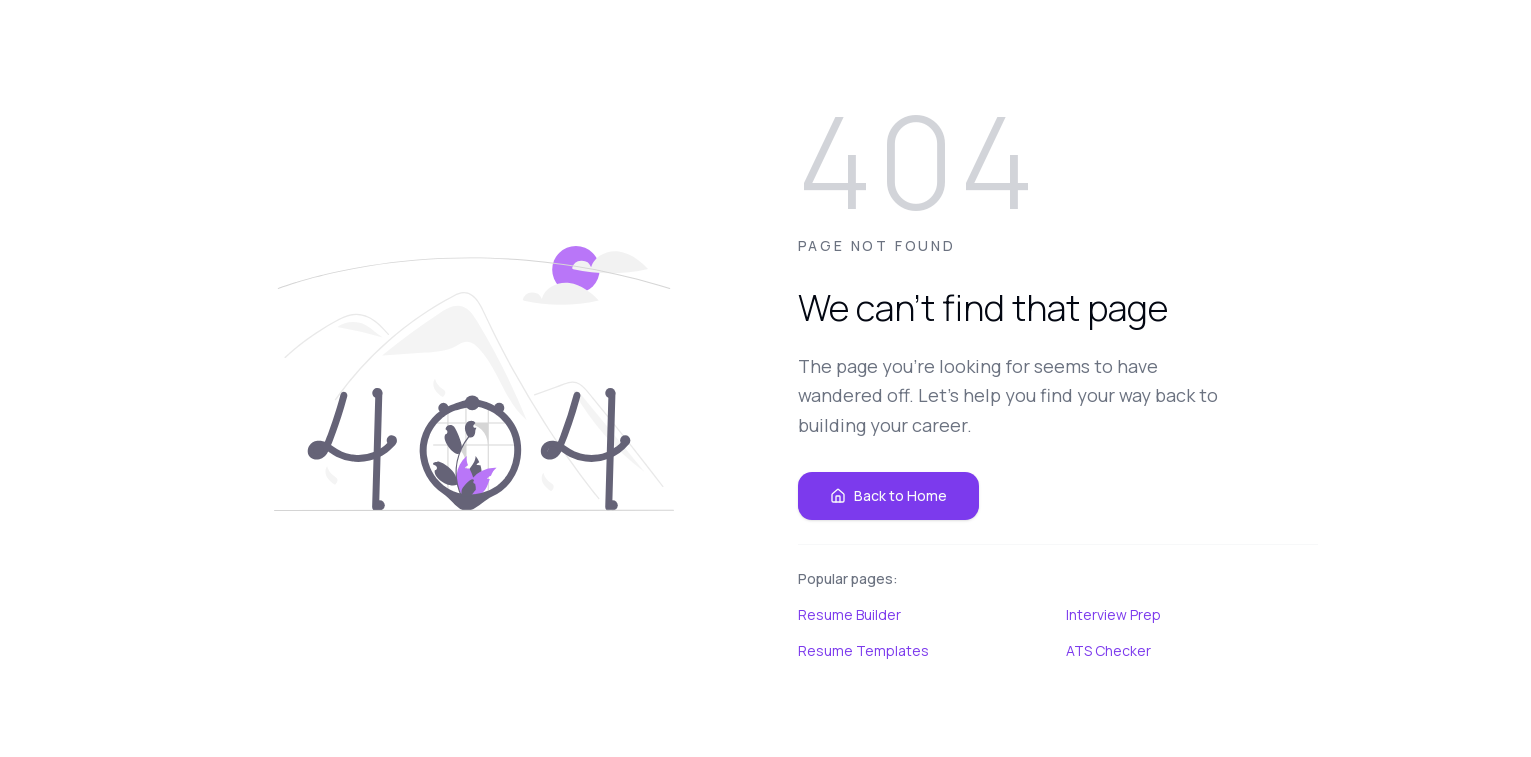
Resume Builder (849, 614)
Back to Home (888, 495)
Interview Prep (1113, 614)
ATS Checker (1108, 650)
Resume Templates (863, 650)
